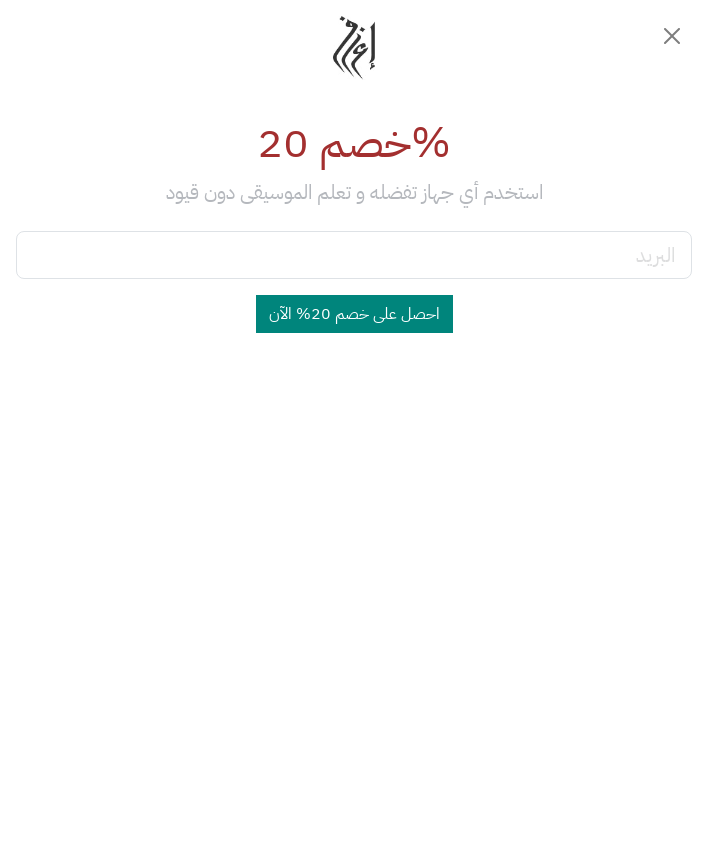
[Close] (672, 36)
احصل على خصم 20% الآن (354, 314)
